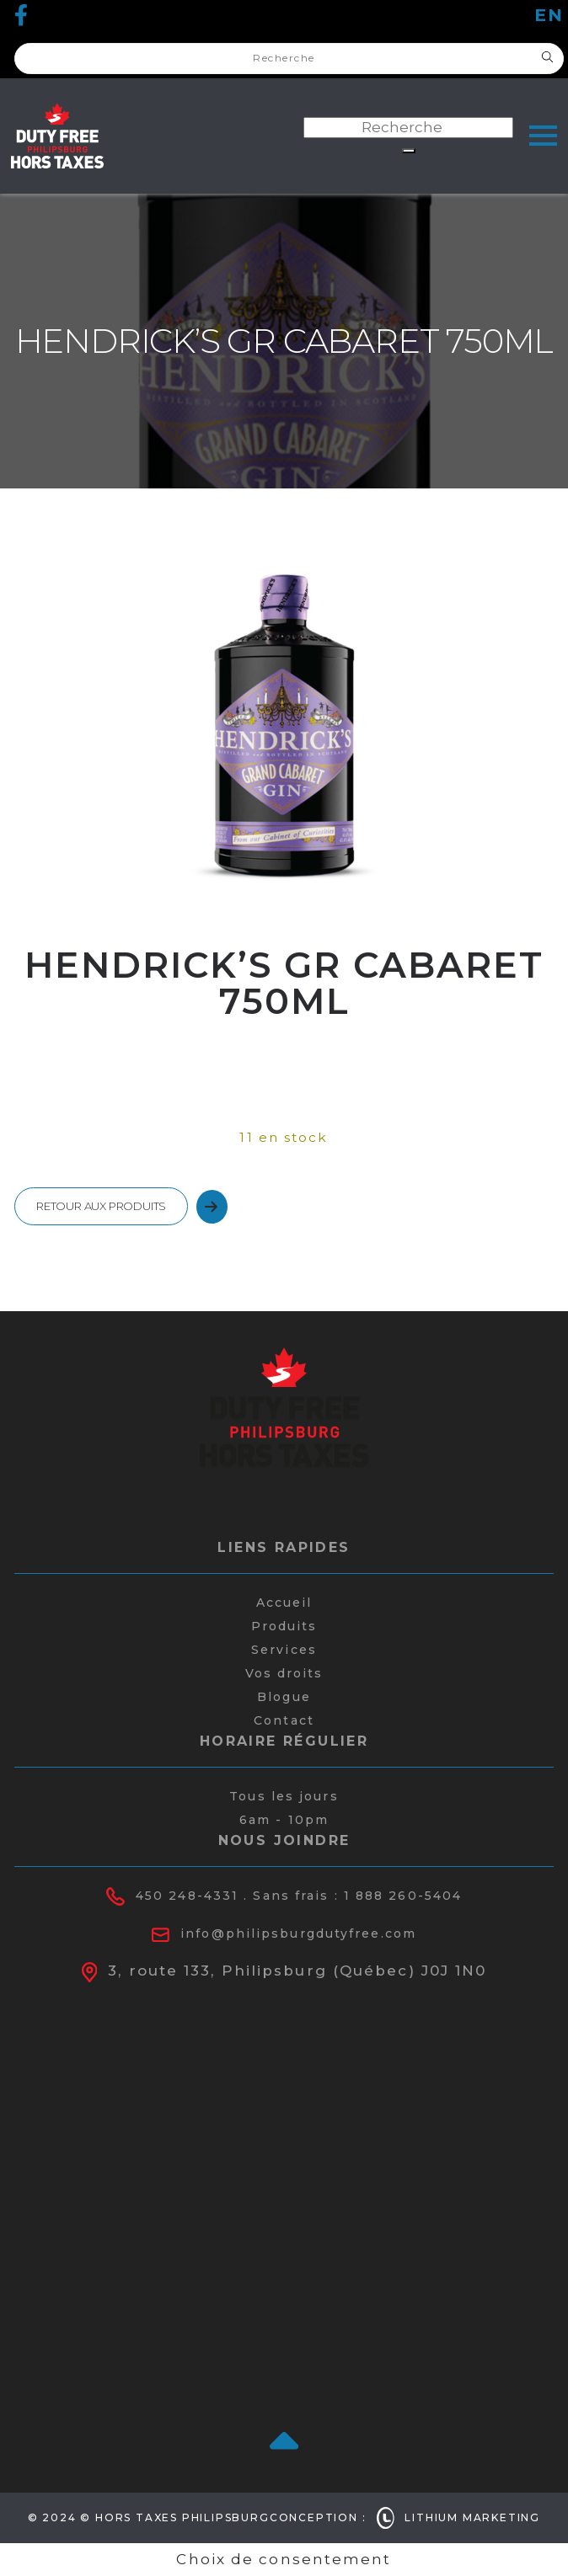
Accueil (284, 1602)
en (549, 15)
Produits (284, 1626)
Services (284, 1649)
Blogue (284, 1696)
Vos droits (284, 1673)
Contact (284, 1720)
